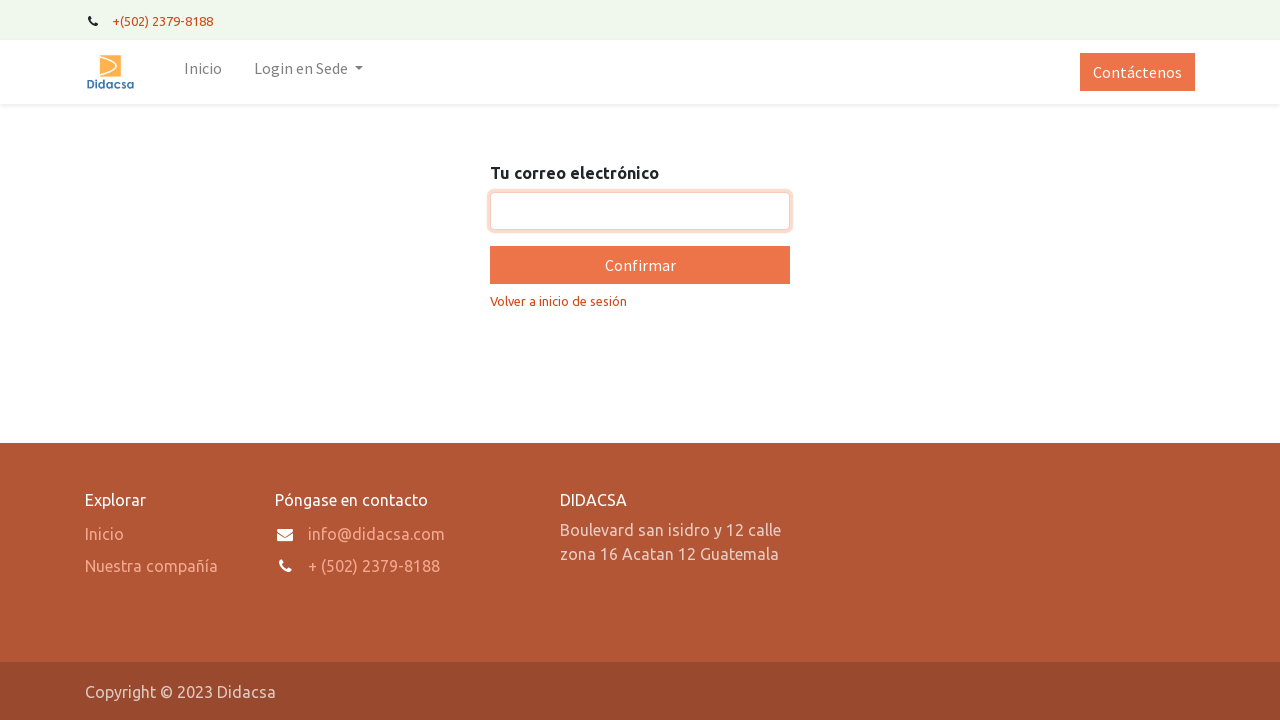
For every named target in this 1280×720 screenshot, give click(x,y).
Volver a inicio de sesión (558, 301)
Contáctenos (1137, 72)
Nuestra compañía (151, 566)
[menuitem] (203, 72)
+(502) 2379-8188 (164, 21)
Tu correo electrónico (574, 173)
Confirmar (640, 265)
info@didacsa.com (376, 534)
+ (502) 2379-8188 (374, 566)
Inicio (104, 534)
